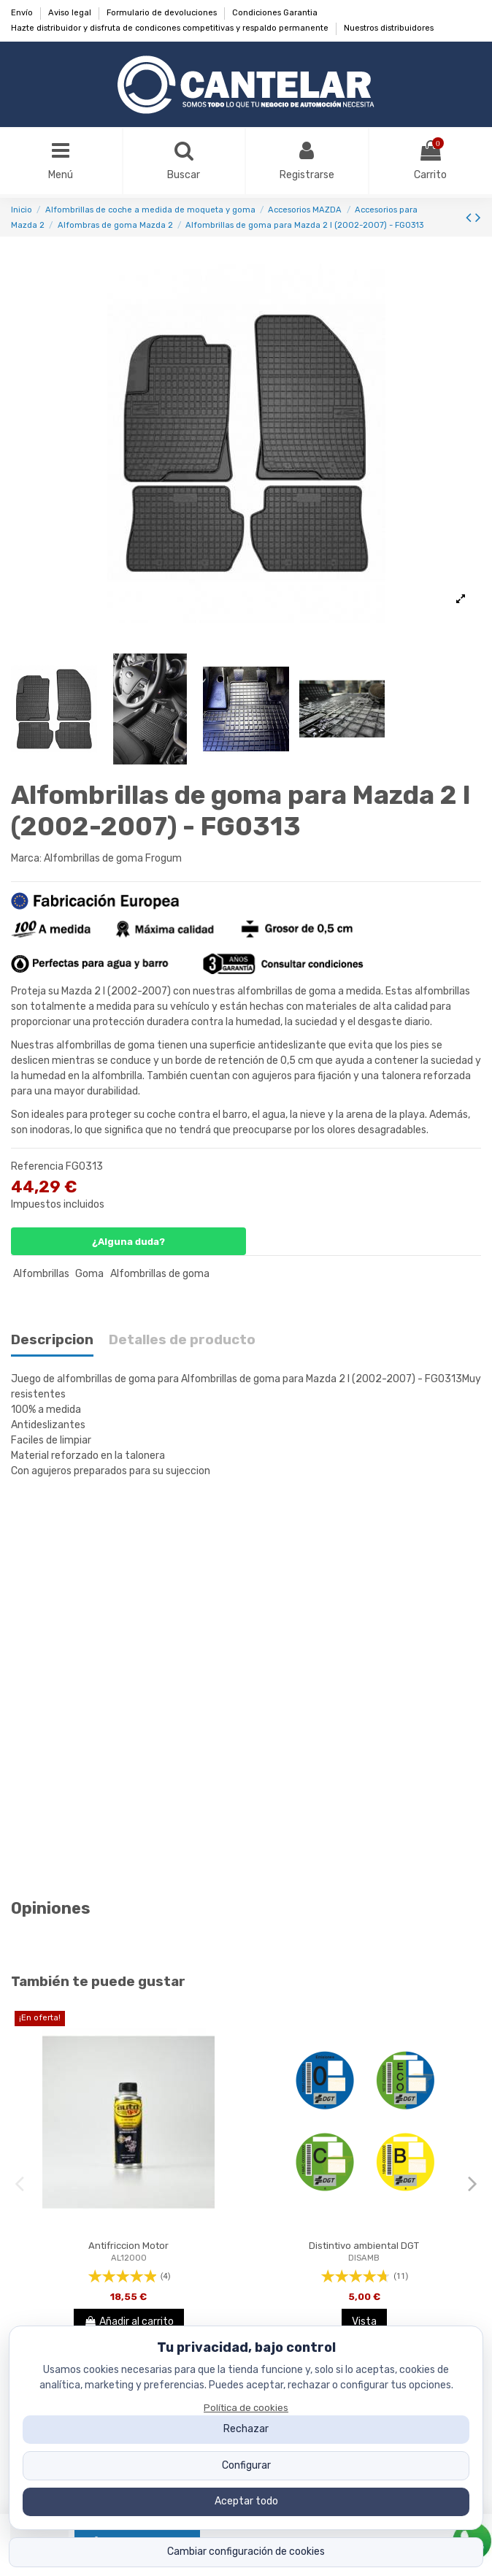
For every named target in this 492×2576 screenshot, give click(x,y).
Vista (364, 2321)
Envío (23, 13)
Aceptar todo (246, 2501)
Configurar (246, 2465)
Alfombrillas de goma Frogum (113, 858)
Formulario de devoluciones (163, 13)
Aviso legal (70, 13)
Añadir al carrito (129, 2321)
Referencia (37, 1166)
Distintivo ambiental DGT (364, 2245)
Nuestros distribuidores (389, 28)
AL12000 (129, 2258)
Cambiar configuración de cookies (246, 2551)
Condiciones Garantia (275, 13)
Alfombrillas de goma (160, 1274)
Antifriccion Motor (128, 2245)
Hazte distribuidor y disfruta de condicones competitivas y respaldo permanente (171, 28)
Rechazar (246, 2429)
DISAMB (364, 2258)
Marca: (26, 858)
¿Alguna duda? (128, 1241)
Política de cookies (246, 2407)
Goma (89, 1274)
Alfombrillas (41, 1274)
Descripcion (52, 1340)
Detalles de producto (182, 1340)
